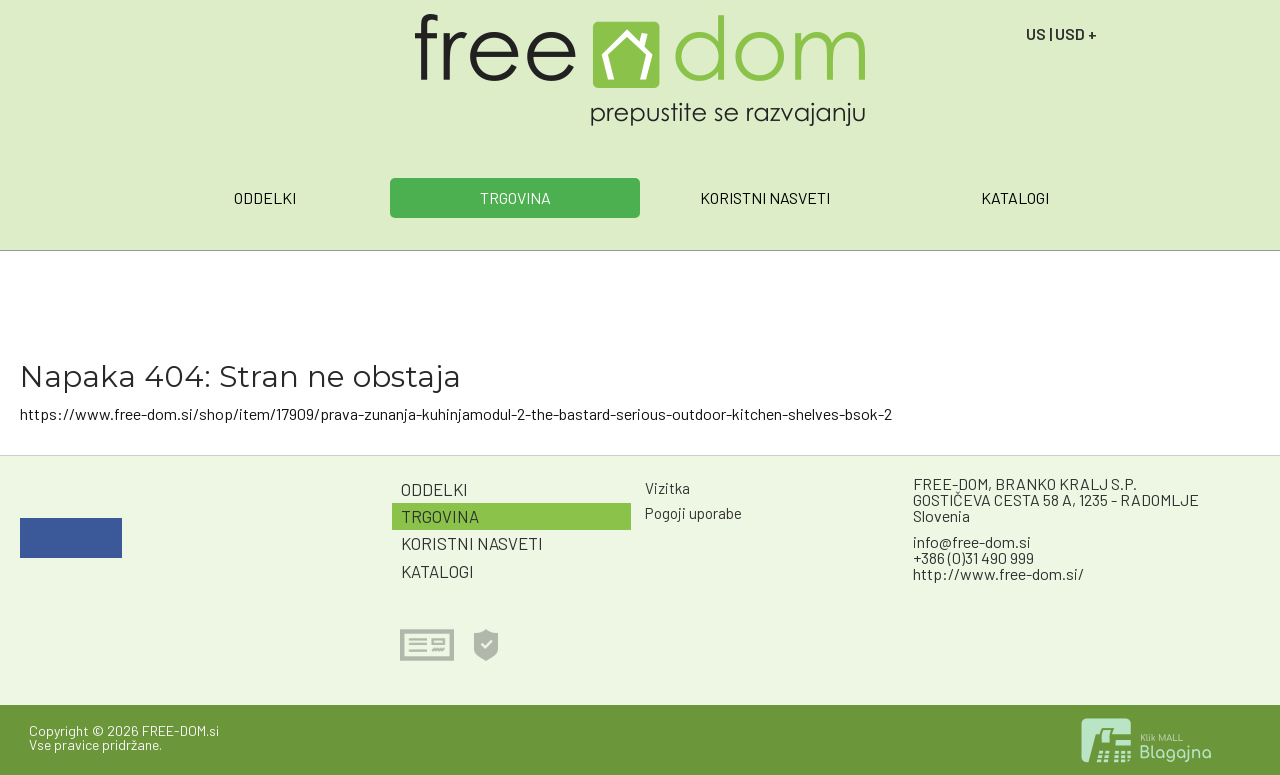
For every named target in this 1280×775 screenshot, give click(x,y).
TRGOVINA (515, 197)
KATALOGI (1015, 197)
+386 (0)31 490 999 (973, 557)
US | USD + (1061, 33)
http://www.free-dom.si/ (998, 573)
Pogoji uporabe (693, 513)
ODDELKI (265, 197)
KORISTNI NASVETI (765, 197)
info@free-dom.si (972, 541)
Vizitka (667, 488)
